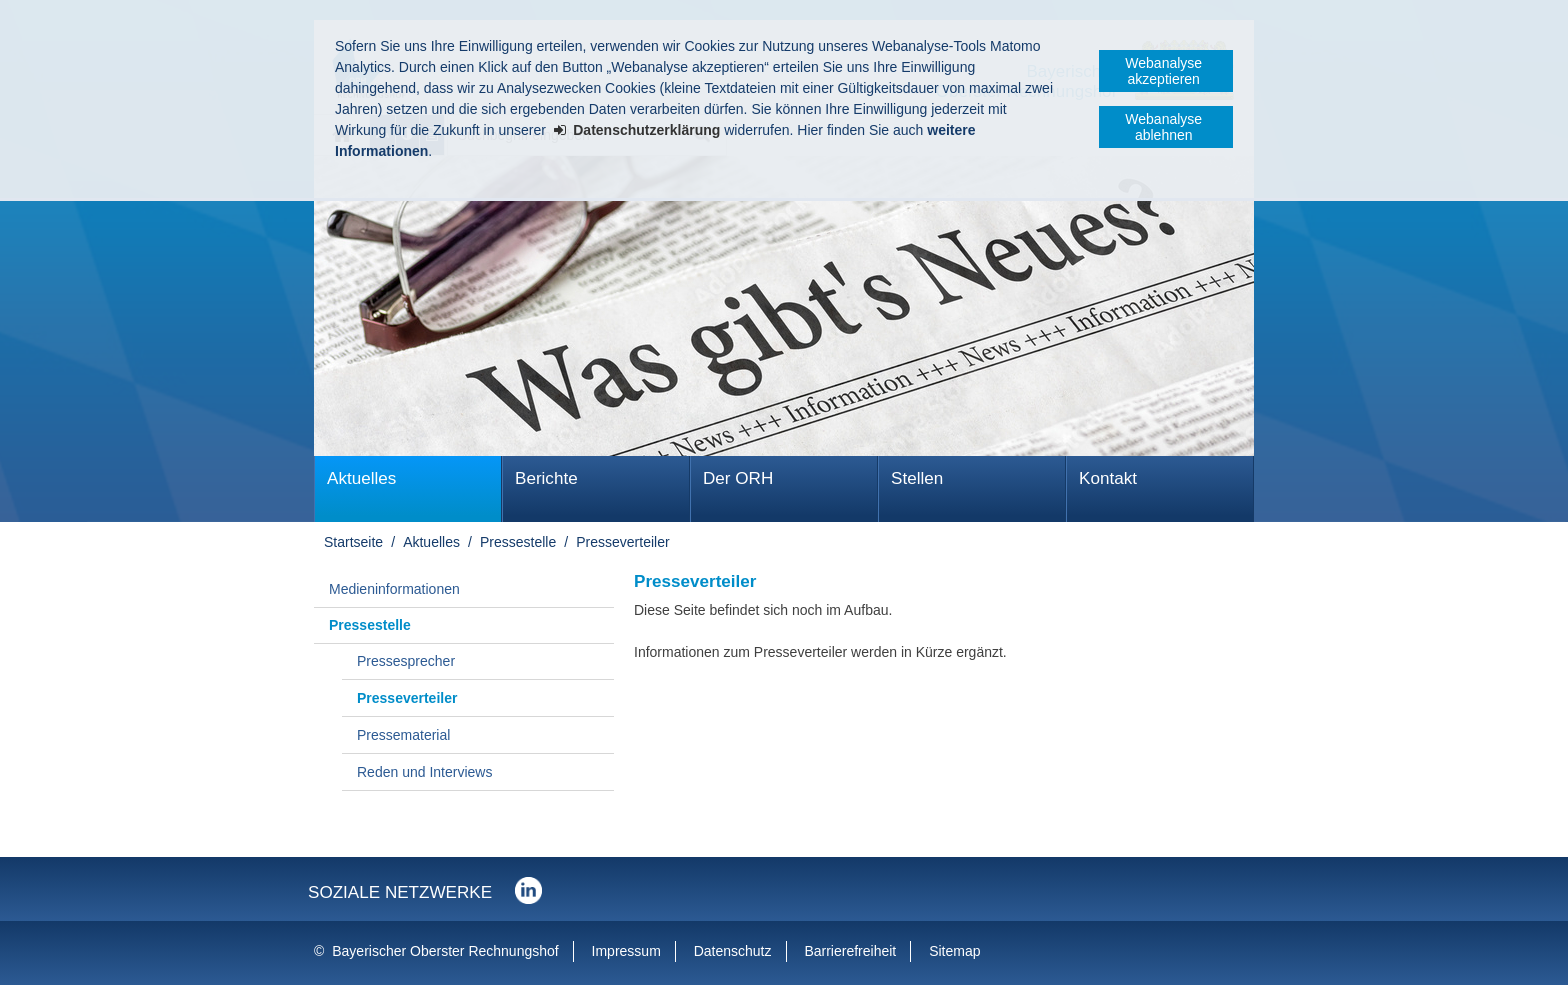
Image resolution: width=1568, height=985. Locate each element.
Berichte (546, 478)
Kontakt (1108, 478)
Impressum (626, 951)
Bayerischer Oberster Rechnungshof (445, 951)
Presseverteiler (622, 542)
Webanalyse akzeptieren (1163, 71)
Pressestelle (518, 542)
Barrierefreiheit (850, 951)
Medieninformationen (394, 589)
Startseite (353, 542)
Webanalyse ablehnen (1163, 127)
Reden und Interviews (424, 772)
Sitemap (954, 951)
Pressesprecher (406, 661)
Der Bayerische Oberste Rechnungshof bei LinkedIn (528, 890)
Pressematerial (403, 735)
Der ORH (738, 478)
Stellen (917, 478)
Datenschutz (733, 951)
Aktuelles (361, 478)
